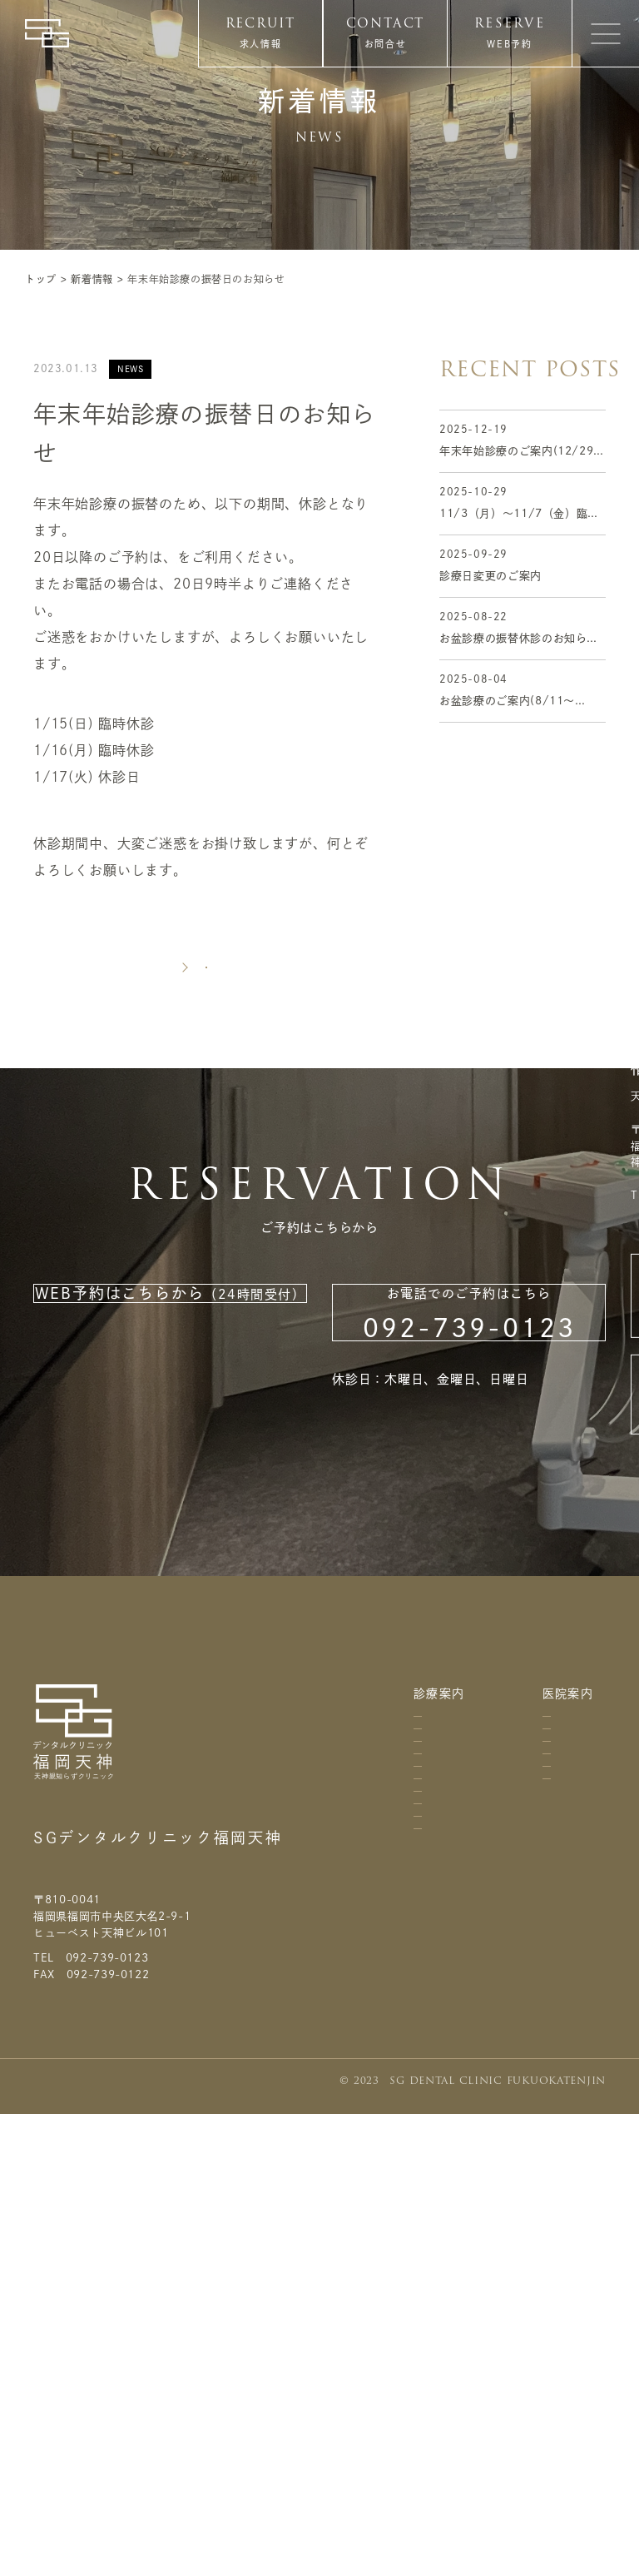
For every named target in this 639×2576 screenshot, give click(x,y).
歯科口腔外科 (433, 1882)
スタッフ (544, 2183)
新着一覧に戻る (206, 1019)
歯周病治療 (433, 1993)
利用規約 (577, 2078)
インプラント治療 (433, 2259)
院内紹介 (544, 1973)
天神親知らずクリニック (105, 1940)
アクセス (544, 1845)
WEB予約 (509, 43)
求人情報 (261, 43)
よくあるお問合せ (577, 1949)
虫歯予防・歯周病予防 (433, 2075)
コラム (577, 1770)
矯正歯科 (433, 2148)
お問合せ (385, 43)
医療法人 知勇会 (82, 1890)
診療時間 (544, 1909)
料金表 (428, 1827)
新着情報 (91, 279)
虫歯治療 (433, 1938)
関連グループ (544, 2110)
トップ (41, 279)
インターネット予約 (240, 557)
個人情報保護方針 (577, 2146)
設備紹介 (544, 2037)
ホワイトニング (433, 2331)
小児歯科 (433, 2194)
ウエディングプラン (433, 2404)
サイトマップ (577, 2215)
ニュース (577, 1821)
